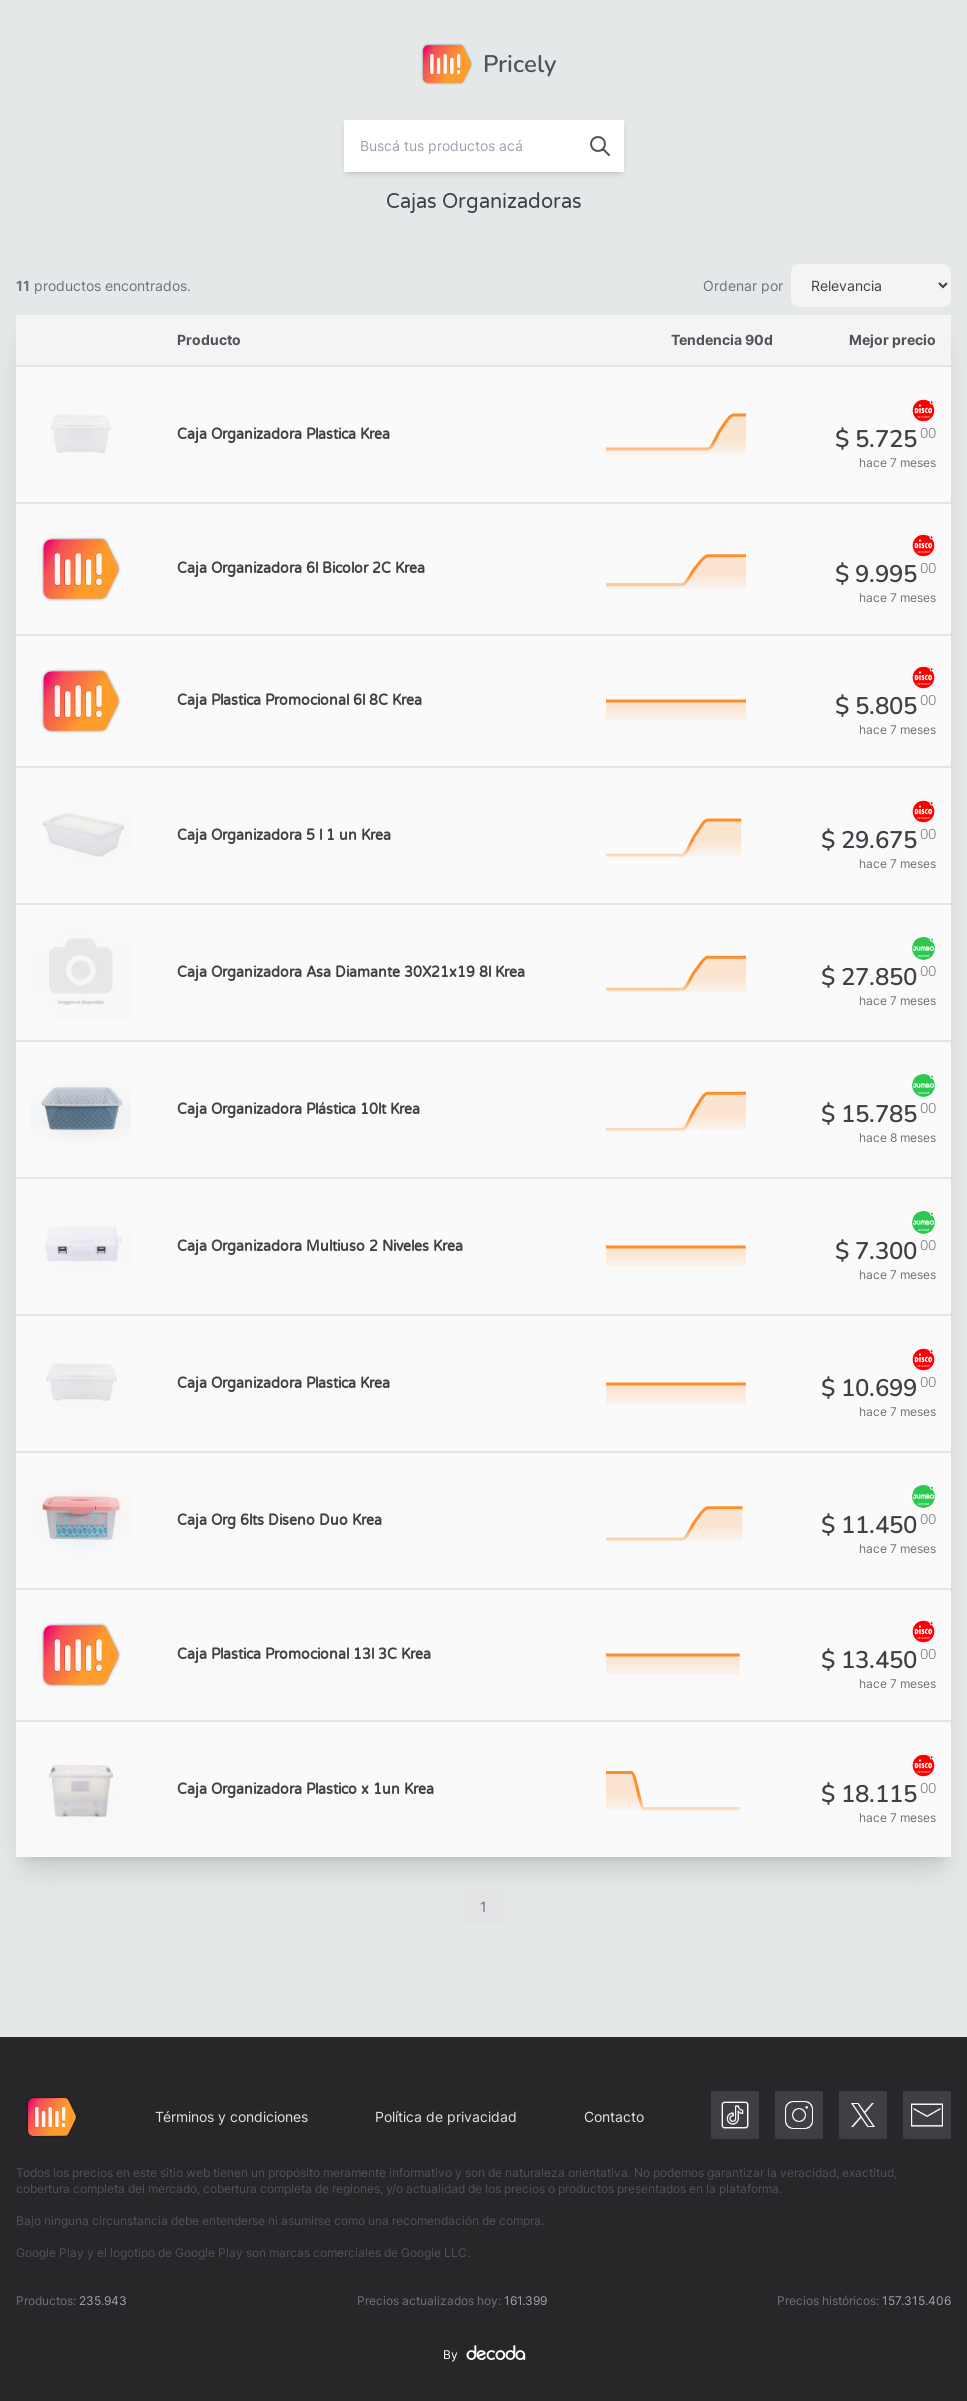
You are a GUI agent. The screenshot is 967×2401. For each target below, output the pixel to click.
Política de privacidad (446, 2116)
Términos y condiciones (231, 2116)
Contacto (614, 2116)
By (484, 2355)
